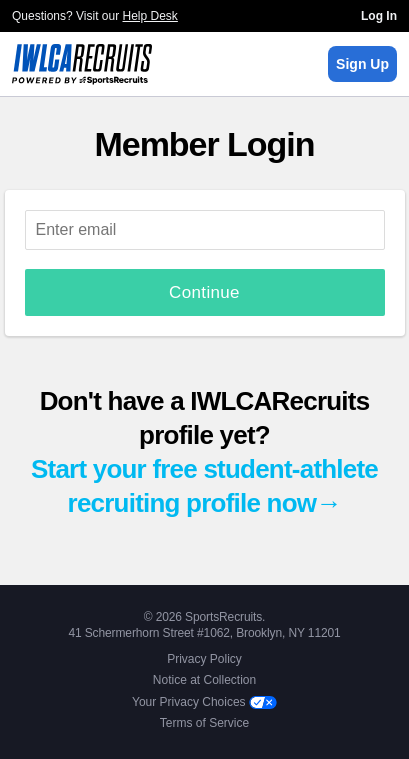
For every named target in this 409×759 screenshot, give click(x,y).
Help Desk (150, 16)
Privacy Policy (204, 659)
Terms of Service (204, 723)
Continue (204, 292)
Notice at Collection (204, 680)
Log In (379, 16)
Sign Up (362, 64)
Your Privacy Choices (204, 702)
